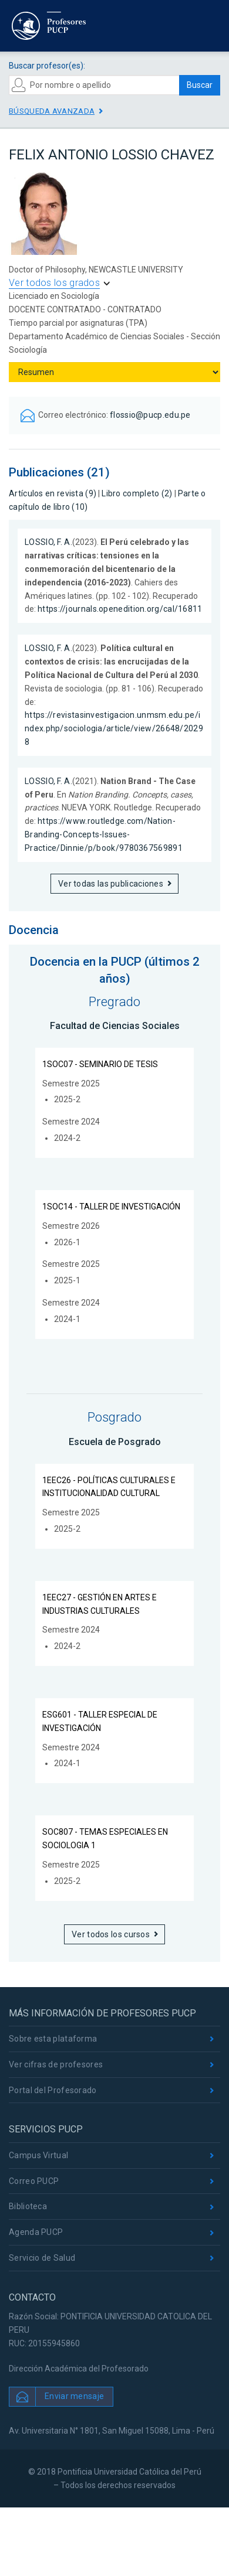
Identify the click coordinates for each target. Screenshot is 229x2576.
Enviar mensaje (74, 2396)
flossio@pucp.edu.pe (150, 415)
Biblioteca (28, 2206)
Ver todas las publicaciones (110, 883)
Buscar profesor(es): (47, 65)
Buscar (200, 85)
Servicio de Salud (42, 2257)
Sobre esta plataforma (53, 2038)
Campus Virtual (38, 2155)
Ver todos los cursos (111, 1934)
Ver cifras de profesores (56, 2064)
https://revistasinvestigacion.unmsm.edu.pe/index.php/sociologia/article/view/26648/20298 (114, 728)
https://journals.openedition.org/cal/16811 (120, 609)
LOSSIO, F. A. (48, 542)
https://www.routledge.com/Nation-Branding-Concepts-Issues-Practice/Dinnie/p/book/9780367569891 (104, 834)
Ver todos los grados (54, 282)
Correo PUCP (34, 2181)
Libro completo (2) (137, 493)
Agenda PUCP (36, 2232)
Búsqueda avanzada (52, 111)
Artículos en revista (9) (52, 493)
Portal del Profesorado (53, 2090)
